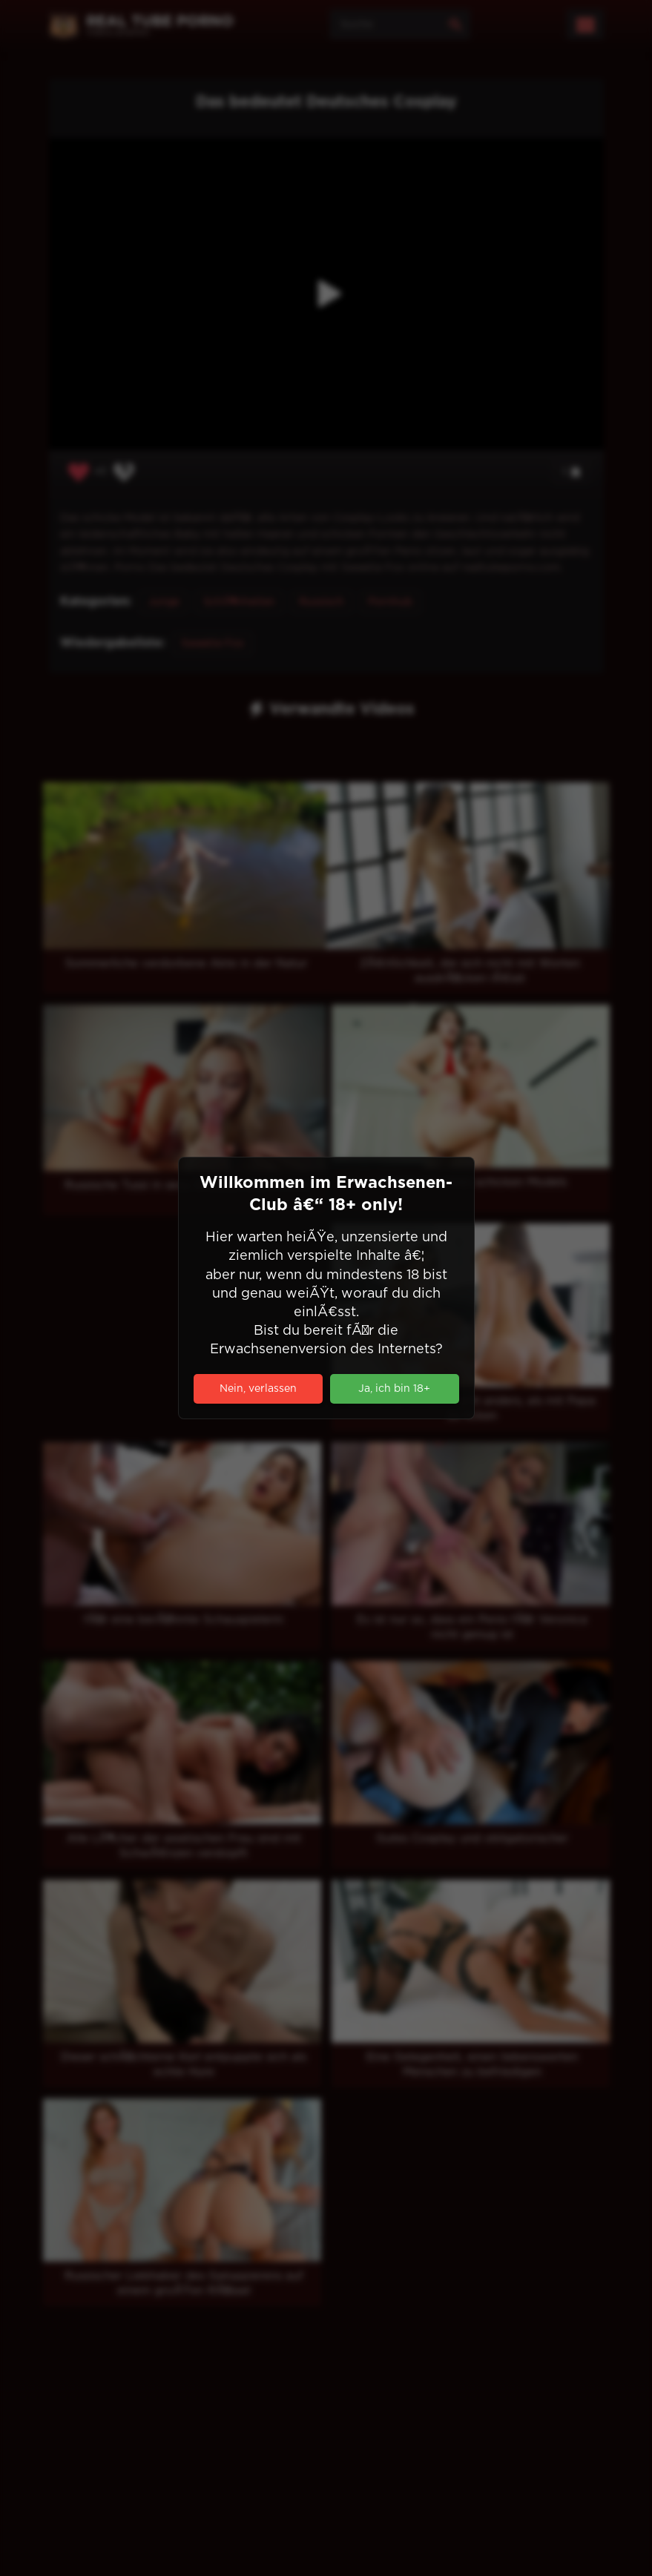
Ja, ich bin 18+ (394, 1388)
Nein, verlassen (258, 1388)
